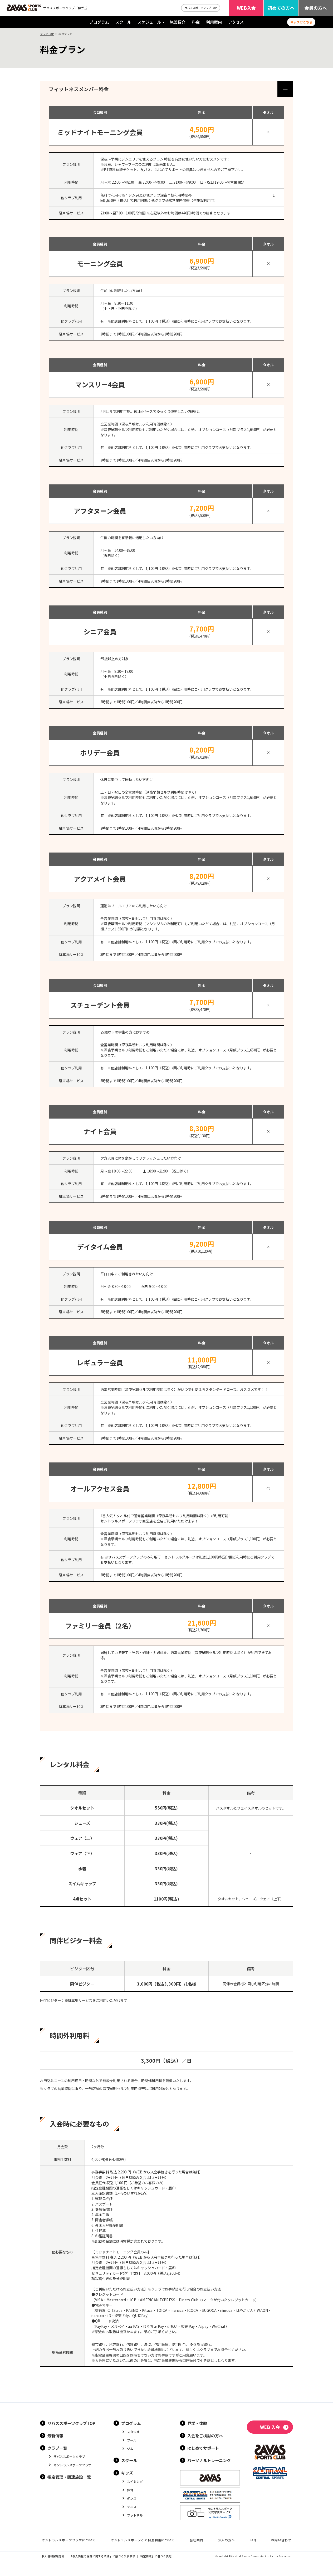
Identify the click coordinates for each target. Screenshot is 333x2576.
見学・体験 (197, 2423)
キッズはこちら (301, 22)
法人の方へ (226, 2540)
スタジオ (133, 2432)
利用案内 (214, 22)
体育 (130, 2490)
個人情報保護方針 (53, 2556)
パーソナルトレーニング (209, 2460)
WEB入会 (246, 7)
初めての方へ (281, 7)
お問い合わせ (281, 2540)
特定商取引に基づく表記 (156, 2556)
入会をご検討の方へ (205, 2435)
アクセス (236, 22)
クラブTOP (47, 34)
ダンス (131, 2498)
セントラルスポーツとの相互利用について (143, 2540)
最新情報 (55, 2435)
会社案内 (196, 2540)
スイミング (135, 2481)
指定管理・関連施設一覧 (69, 2476)
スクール (123, 22)
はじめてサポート (203, 2447)
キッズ (127, 2472)
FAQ (253, 2540)
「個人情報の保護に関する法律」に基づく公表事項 (102, 2556)
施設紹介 (177, 22)
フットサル (135, 2515)
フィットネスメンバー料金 (79, 89)
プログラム (99, 22)
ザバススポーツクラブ (69, 2456)
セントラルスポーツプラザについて (69, 2540)
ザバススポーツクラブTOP (201, 8)
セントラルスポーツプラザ (72, 2465)
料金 (196, 22)
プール (131, 2440)
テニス (131, 2507)
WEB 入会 (270, 2427)
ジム (130, 2448)
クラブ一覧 (57, 2447)
